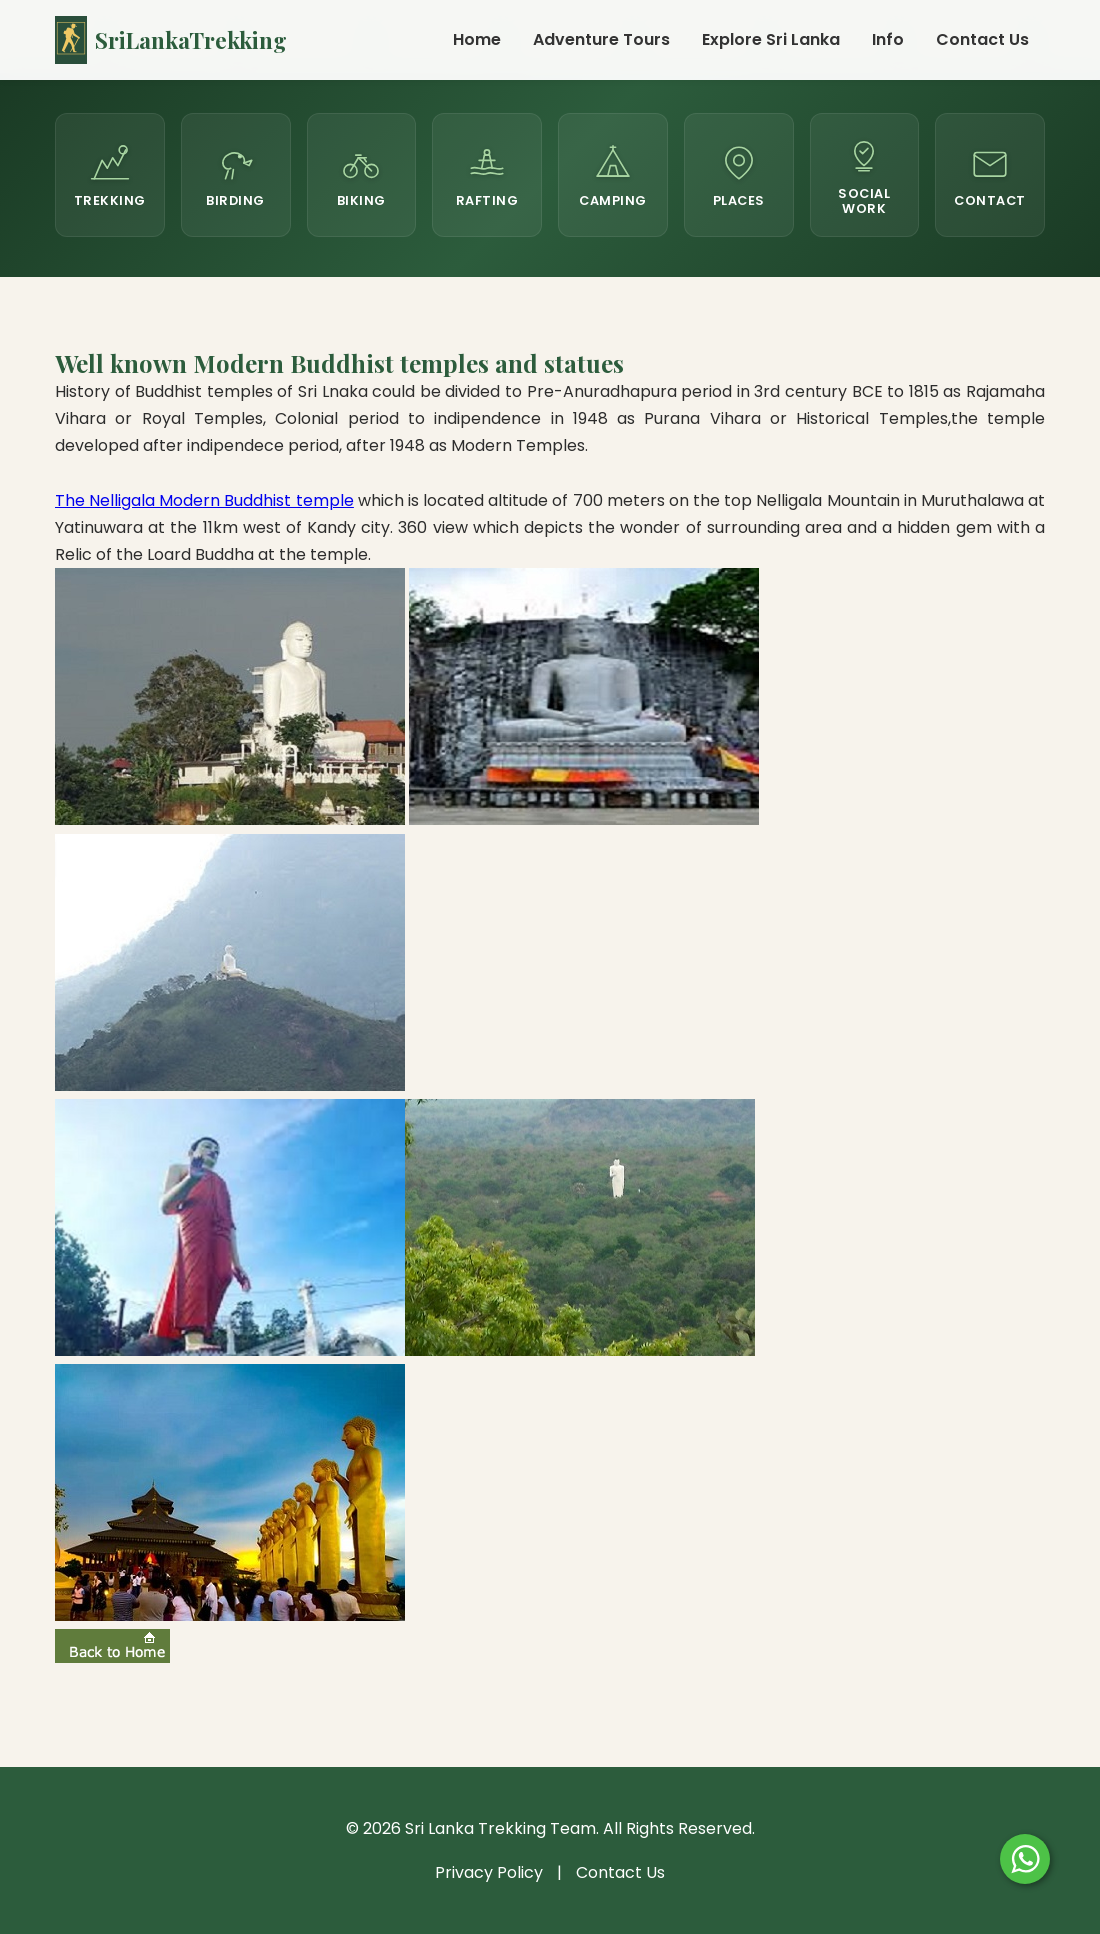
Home (477, 39)
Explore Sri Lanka (771, 39)
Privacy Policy (489, 1872)
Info (888, 39)
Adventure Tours (601, 39)
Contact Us (982, 39)
